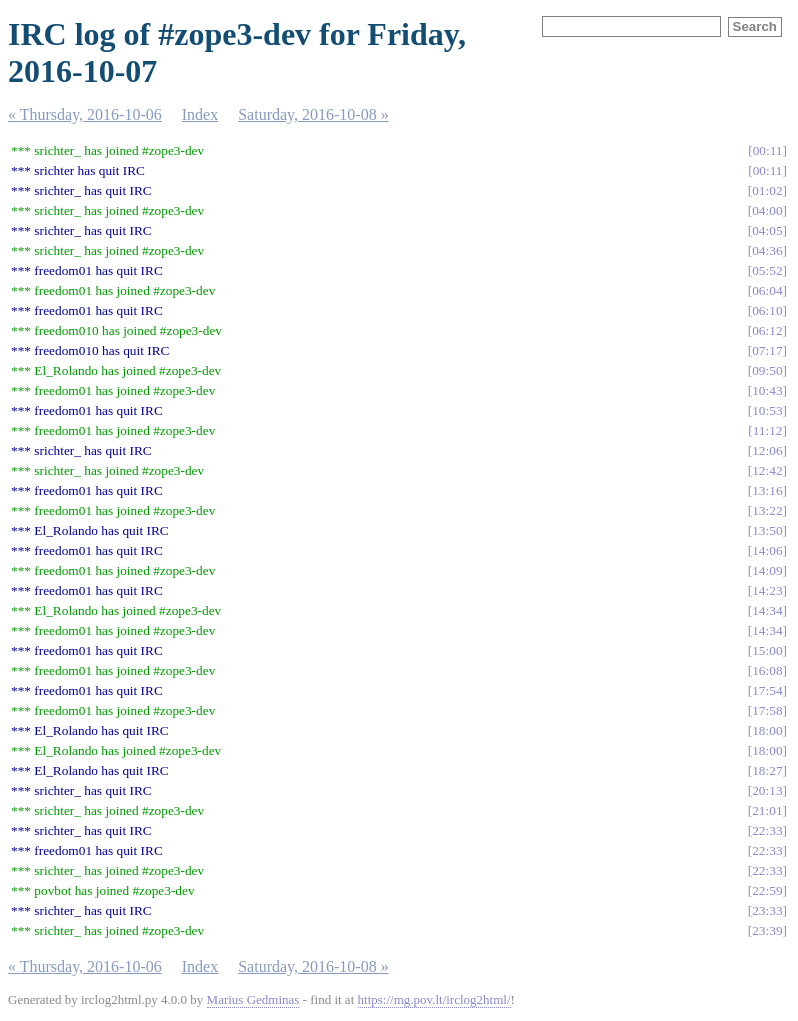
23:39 (767, 930)
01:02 (767, 190)
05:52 (767, 270)
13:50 (767, 530)
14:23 (767, 590)
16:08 (767, 670)
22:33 (767, 830)
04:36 (767, 250)
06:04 (767, 290)
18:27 (767, 770)
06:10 (767, 310)
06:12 (767, 330)
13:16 (767, 490)
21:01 (767, 810)
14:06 (767, 550)
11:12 (768, 430)
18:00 (767, 730)
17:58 (767, 710)
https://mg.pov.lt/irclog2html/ (434, 999)
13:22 (767, 510)
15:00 (767, 650)
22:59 (767, 890)
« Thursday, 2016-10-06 (85, 114)
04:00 (767, 210)
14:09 (767, 570)
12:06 (767, 450)
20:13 (767, 790)
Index (200, 114)
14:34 (767, 610)
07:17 (767, 350)
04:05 (767, 230)
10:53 (767, 410)
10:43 (767, 390)
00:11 (768, 150)
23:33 (767, 910)
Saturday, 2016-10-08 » (313, 114)
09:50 (767, 370)
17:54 (767, 690)
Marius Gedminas (253, 999)
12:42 (767, 470)
